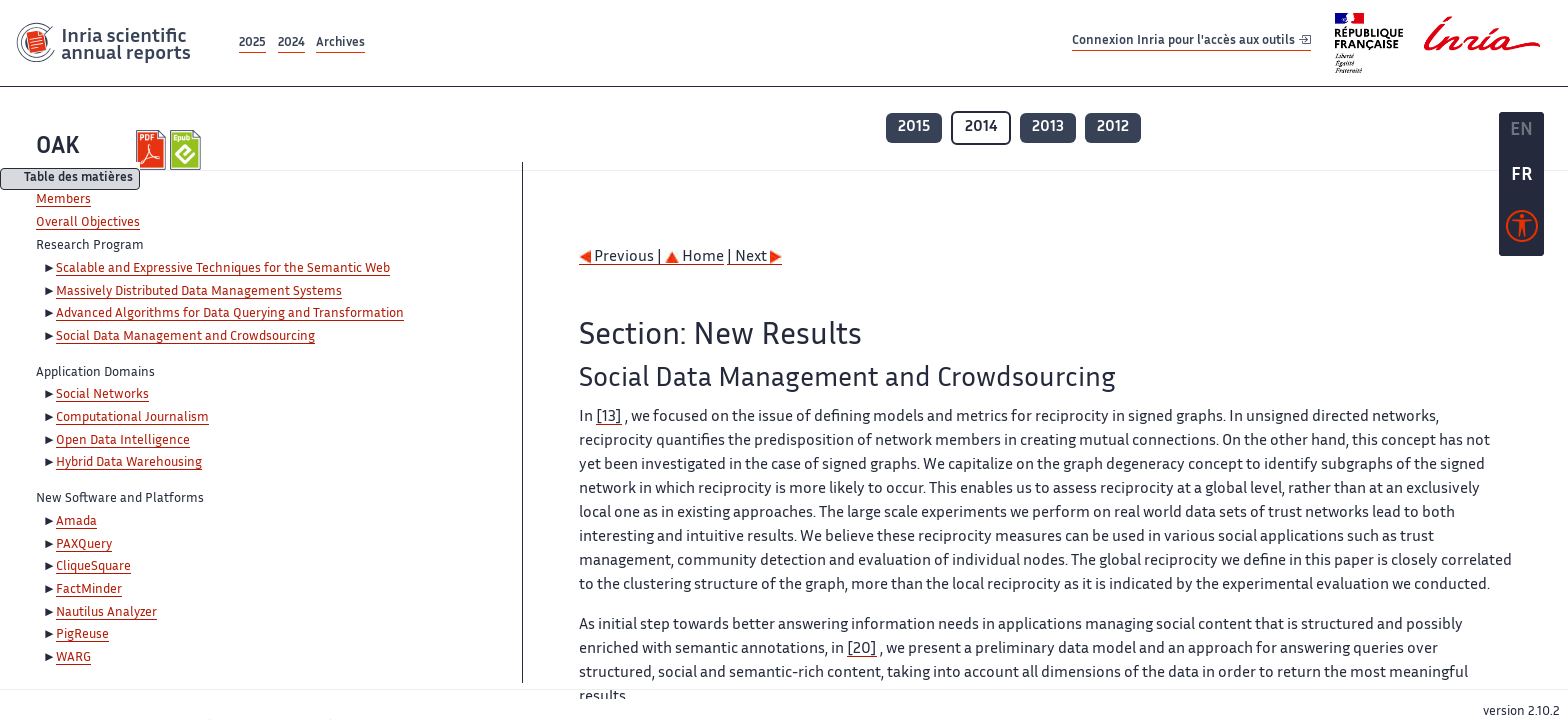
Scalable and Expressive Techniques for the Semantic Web (223, 269)
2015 (914, 127)
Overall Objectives (88, 223)
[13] (609, 417)
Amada (76, 522)
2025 (252, 43)
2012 (1113, 127)
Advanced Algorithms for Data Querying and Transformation (230, 314)
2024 (291, 43)
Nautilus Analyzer (106, 613)
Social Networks (102, 395)
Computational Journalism (132, 418)
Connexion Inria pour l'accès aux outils (1191, 42)
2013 (1048, 127)
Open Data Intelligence (123, 441)
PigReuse (82, 635)
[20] (862, 649)
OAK (58, 147)
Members (63, 200)
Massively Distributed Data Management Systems (199, 292)
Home (694, 257)
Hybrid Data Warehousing (129, 463)
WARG (73, 658)
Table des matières (78, 179)
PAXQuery (84, 545)
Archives (340, 43)
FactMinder (89, 590)
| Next (754, 257)
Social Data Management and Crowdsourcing (185, 337)
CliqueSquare (93, 567)
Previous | (622, 257)
